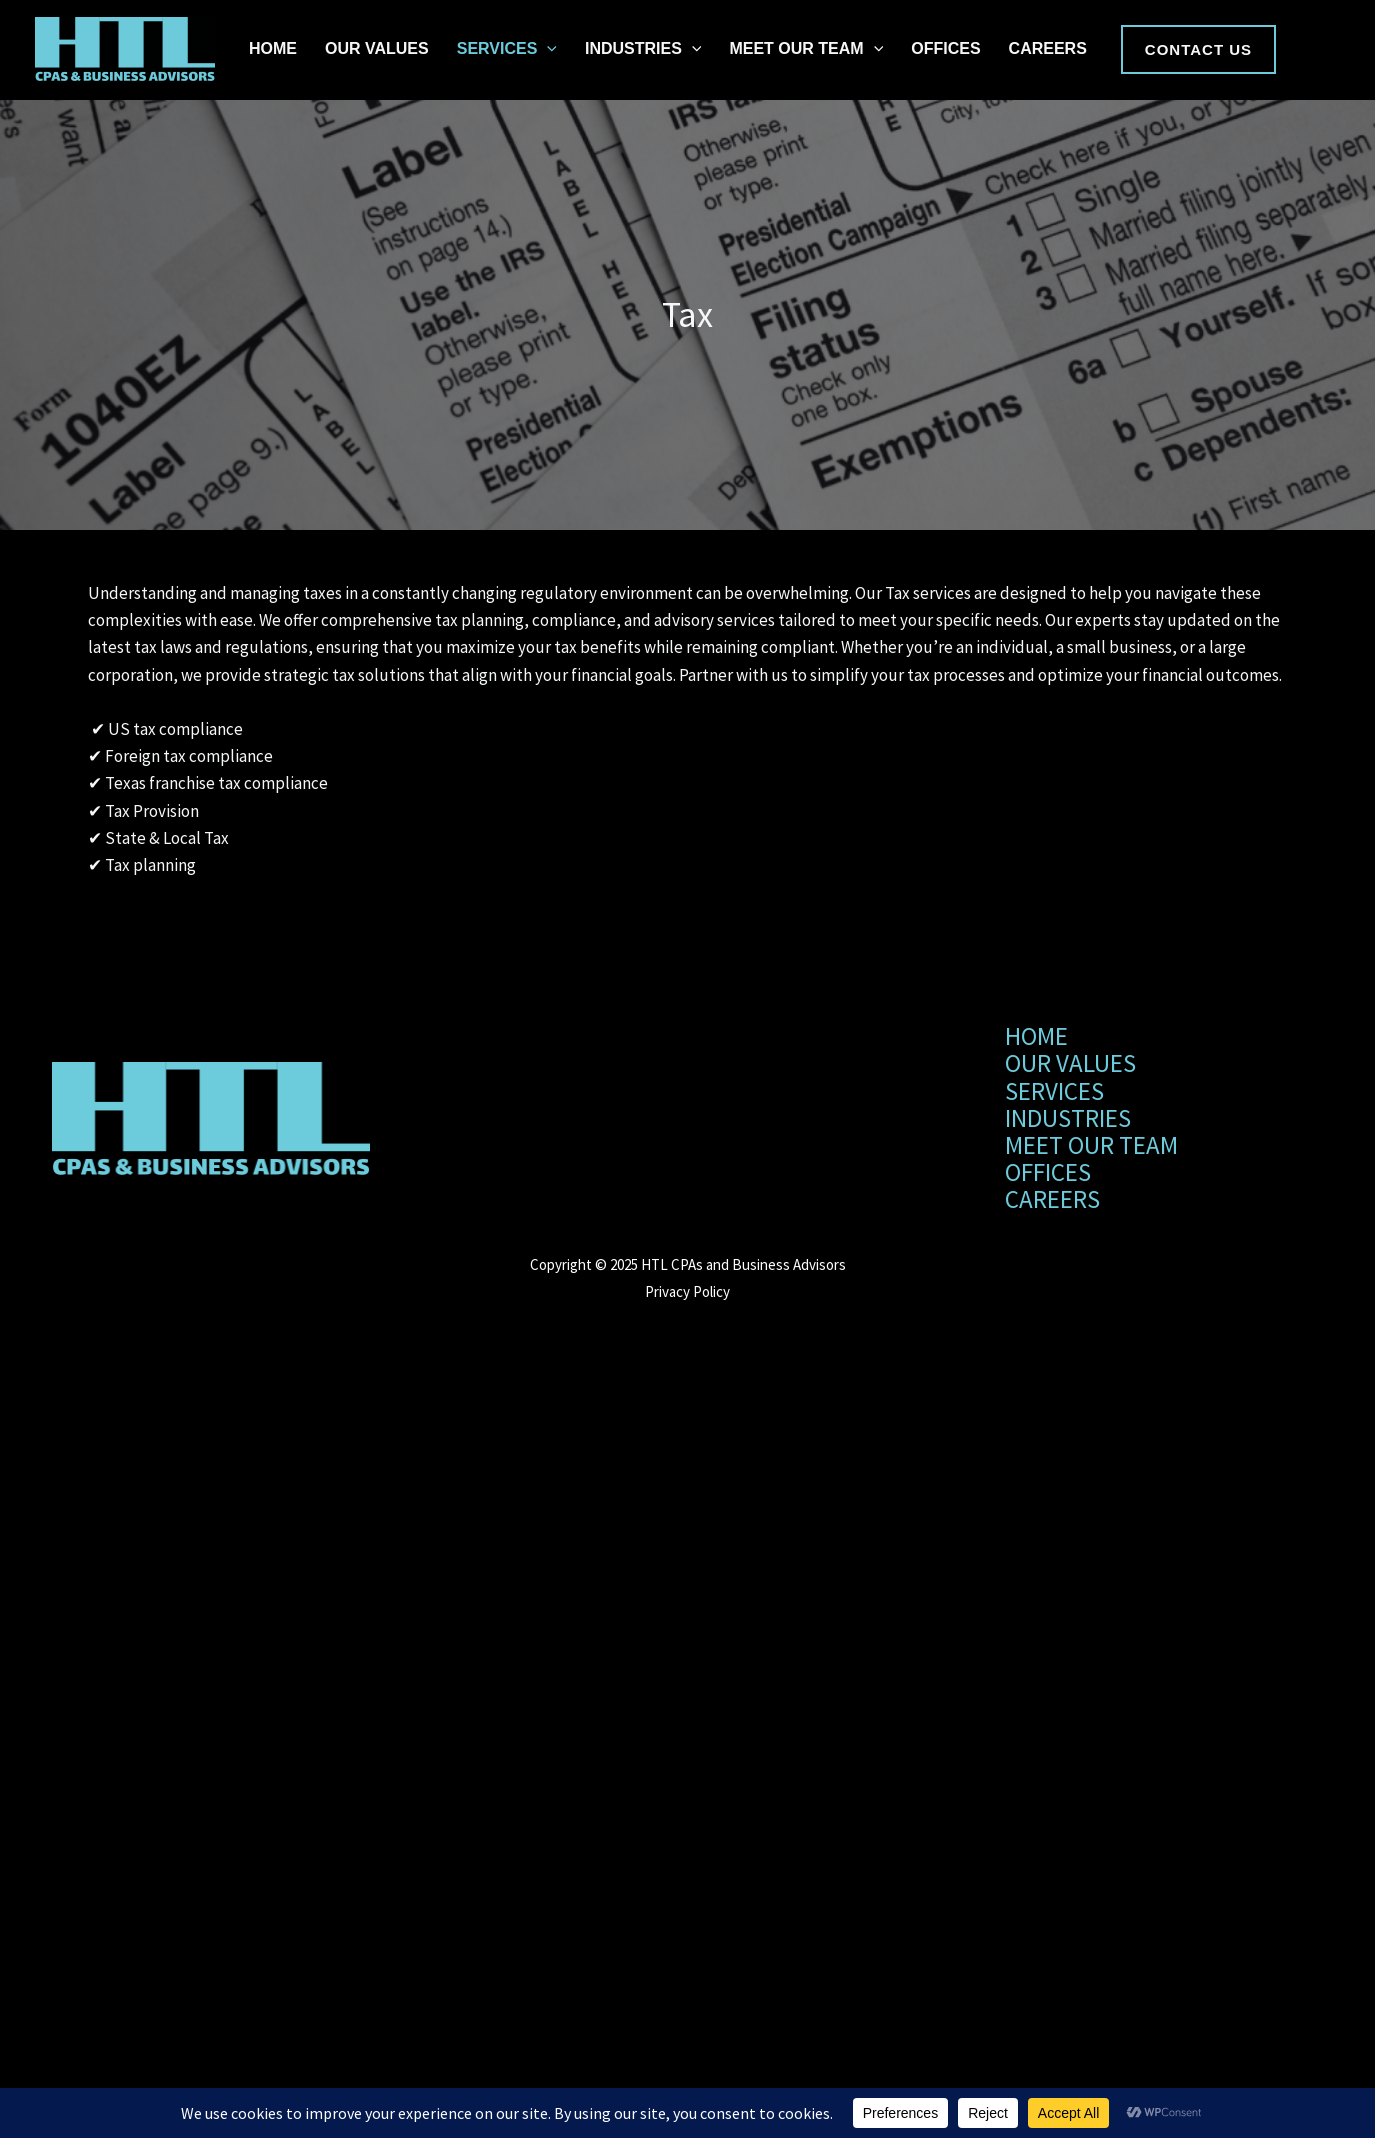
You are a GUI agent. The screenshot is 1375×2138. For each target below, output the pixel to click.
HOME (273, 48)
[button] (1198, 49)
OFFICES (945, 48)
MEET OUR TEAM (806, 49)
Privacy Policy (687, 1291)
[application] (547, 49)
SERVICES (507, 49)
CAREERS (1048, 48)
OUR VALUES (377, 48)
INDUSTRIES (643, 49)
